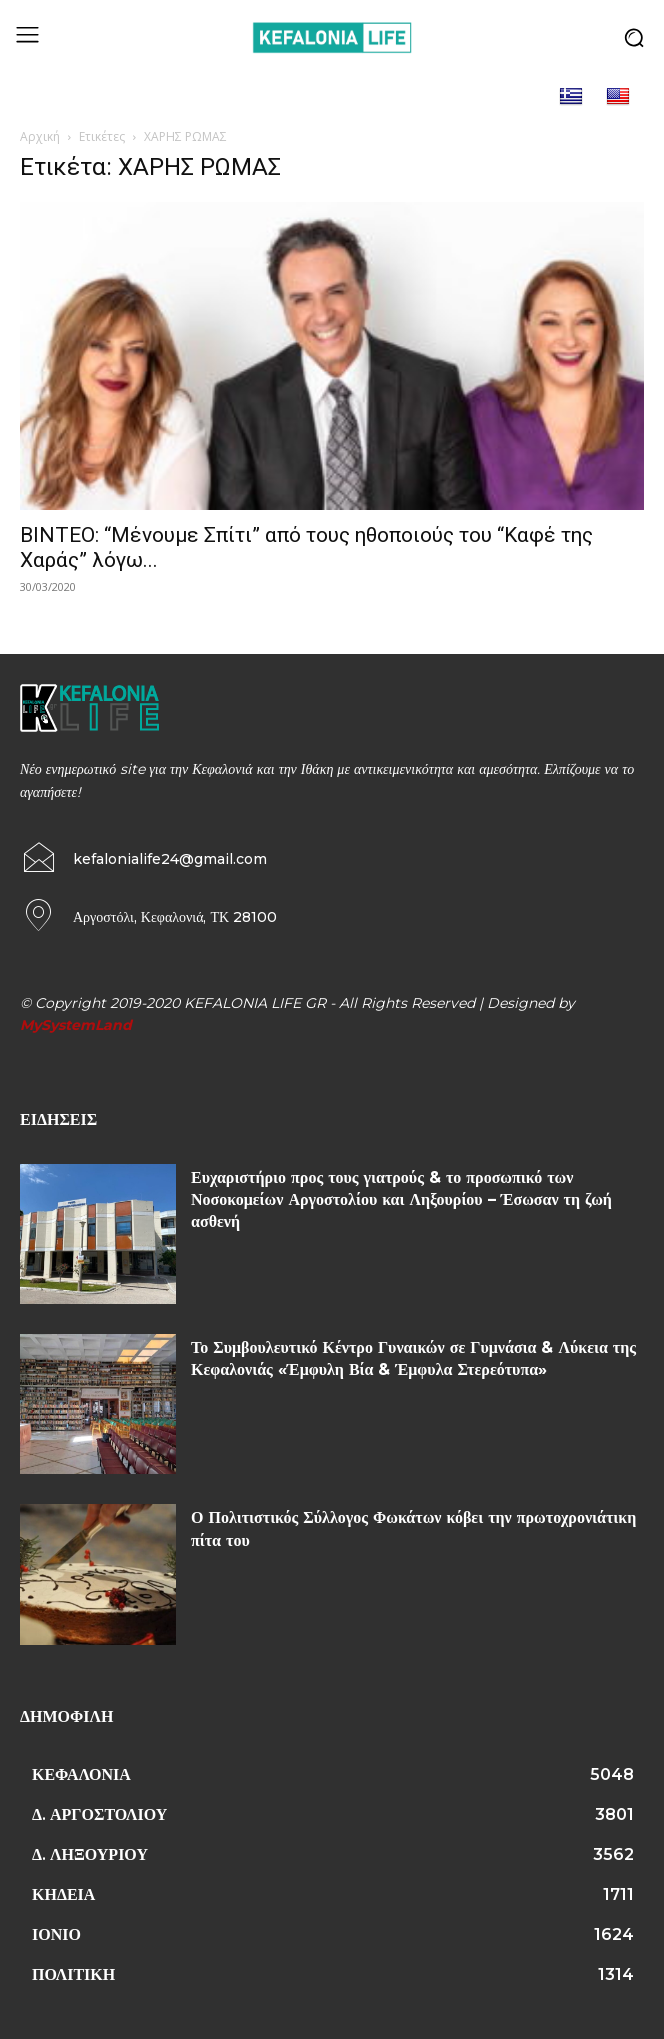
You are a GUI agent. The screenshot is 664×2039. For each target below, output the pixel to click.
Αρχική (40, 136)
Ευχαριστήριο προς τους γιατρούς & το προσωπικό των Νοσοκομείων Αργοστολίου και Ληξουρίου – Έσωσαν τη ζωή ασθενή (401, 1200)
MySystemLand (76, 1025)
